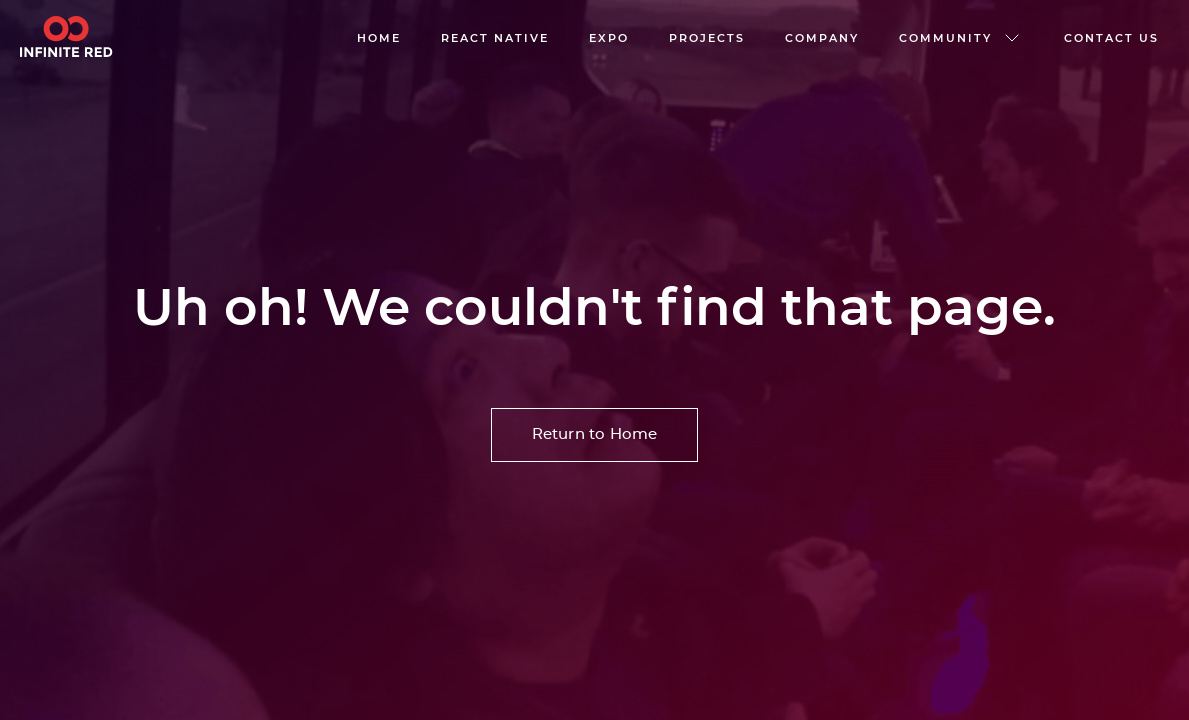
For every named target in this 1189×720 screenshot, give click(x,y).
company (822, 38)
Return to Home (595, 434)
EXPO (609, 38)
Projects (707, 38)
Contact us (1111, 38)
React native (495, 38)
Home (379, 38)
